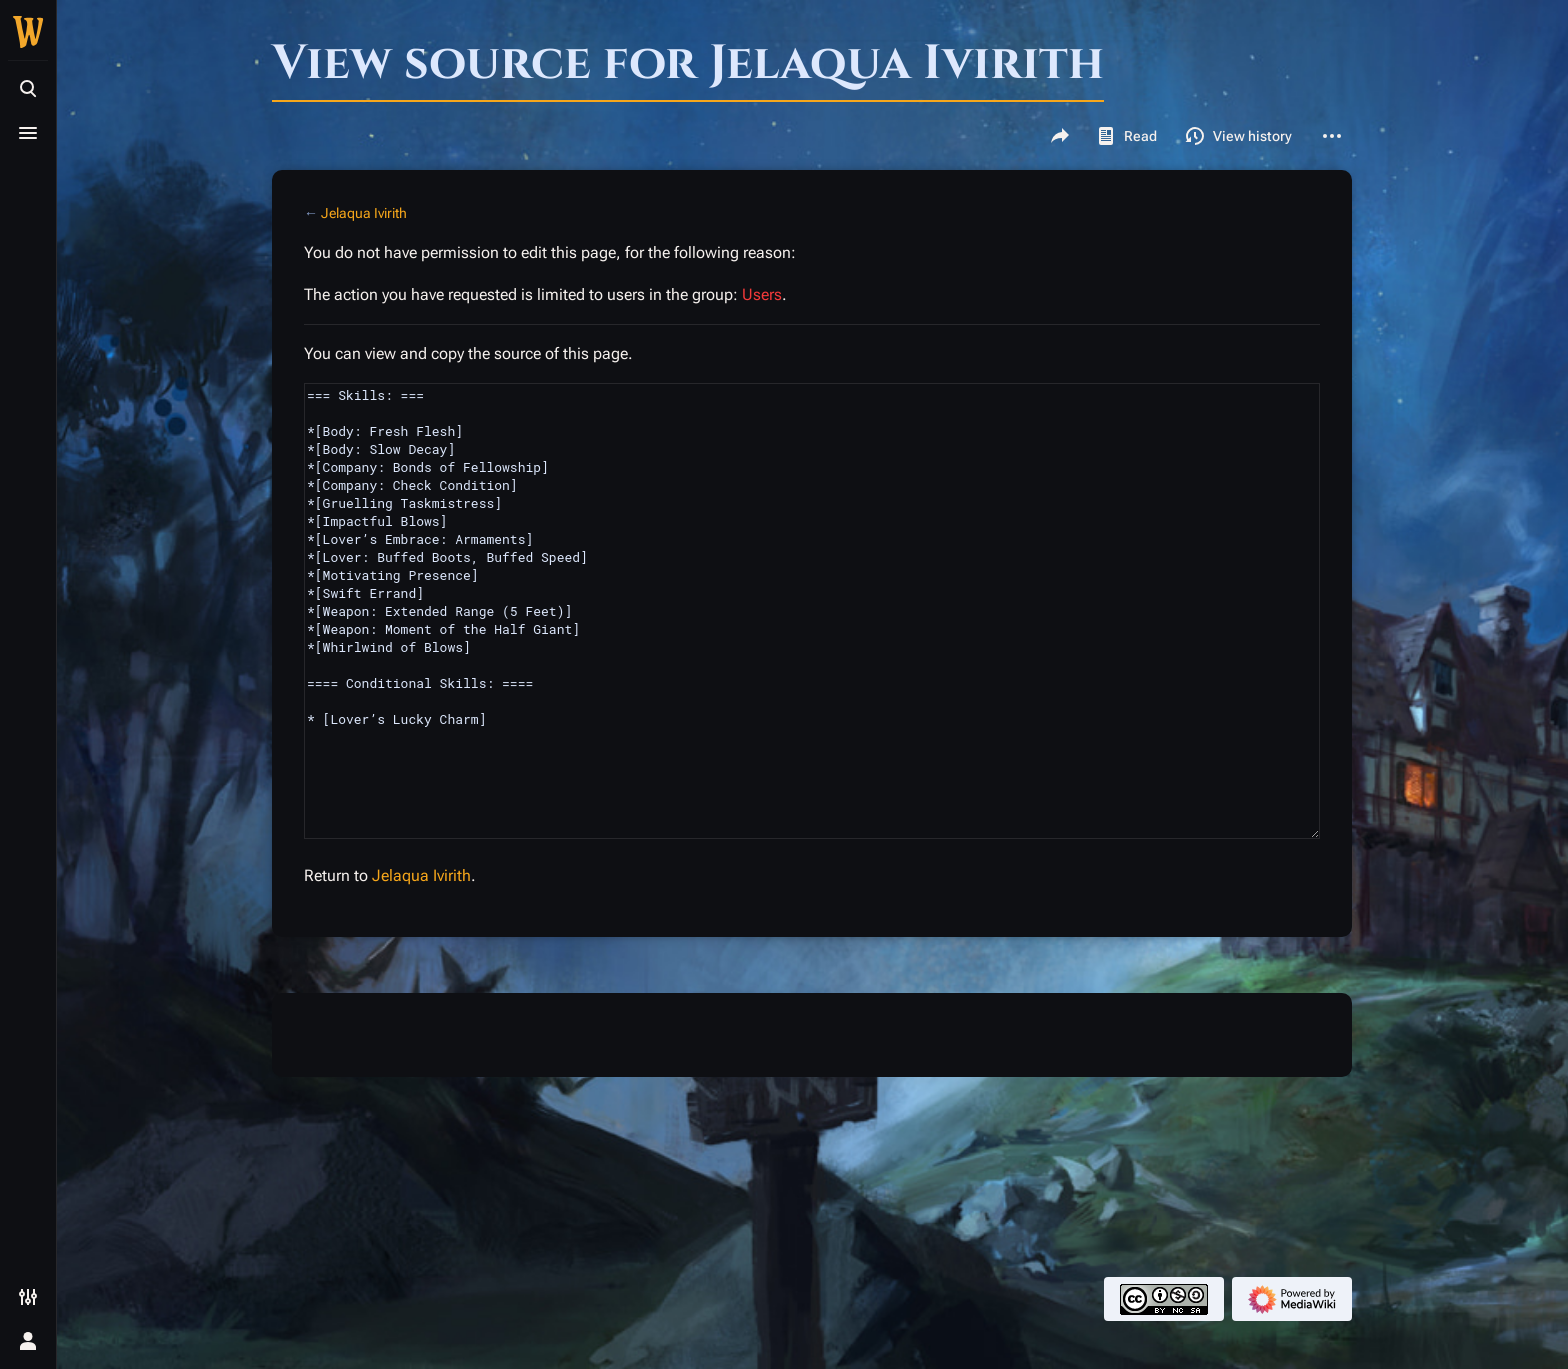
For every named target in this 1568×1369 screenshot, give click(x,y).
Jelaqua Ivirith (364, 213)
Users (762, 294)
